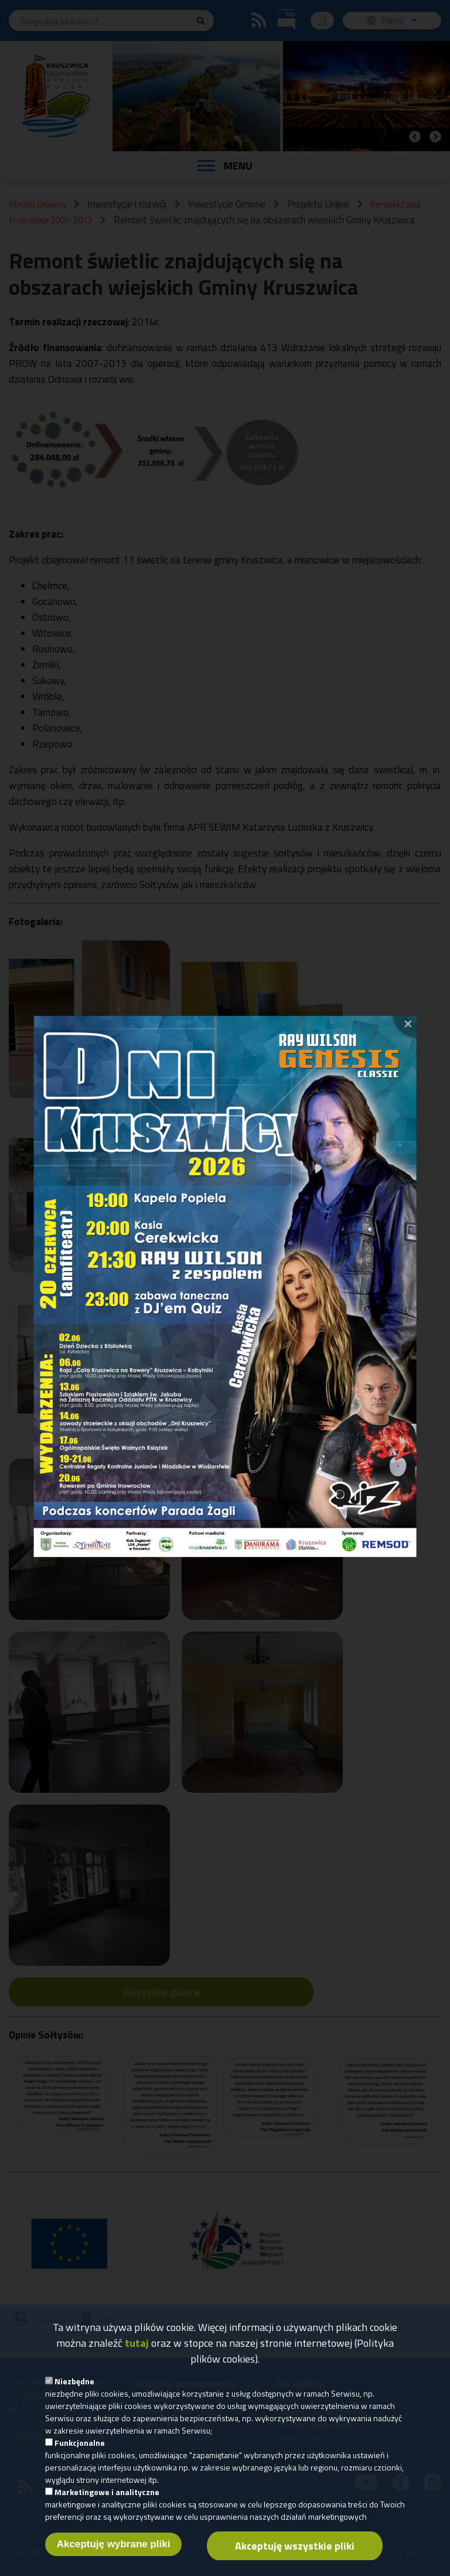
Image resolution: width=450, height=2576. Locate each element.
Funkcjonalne (79, 2448)
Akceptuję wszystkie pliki (294, 2552)
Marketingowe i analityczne (106, 2498)
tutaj (137, 2349)
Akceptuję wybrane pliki (114, 2549)
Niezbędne (74, 2387)
